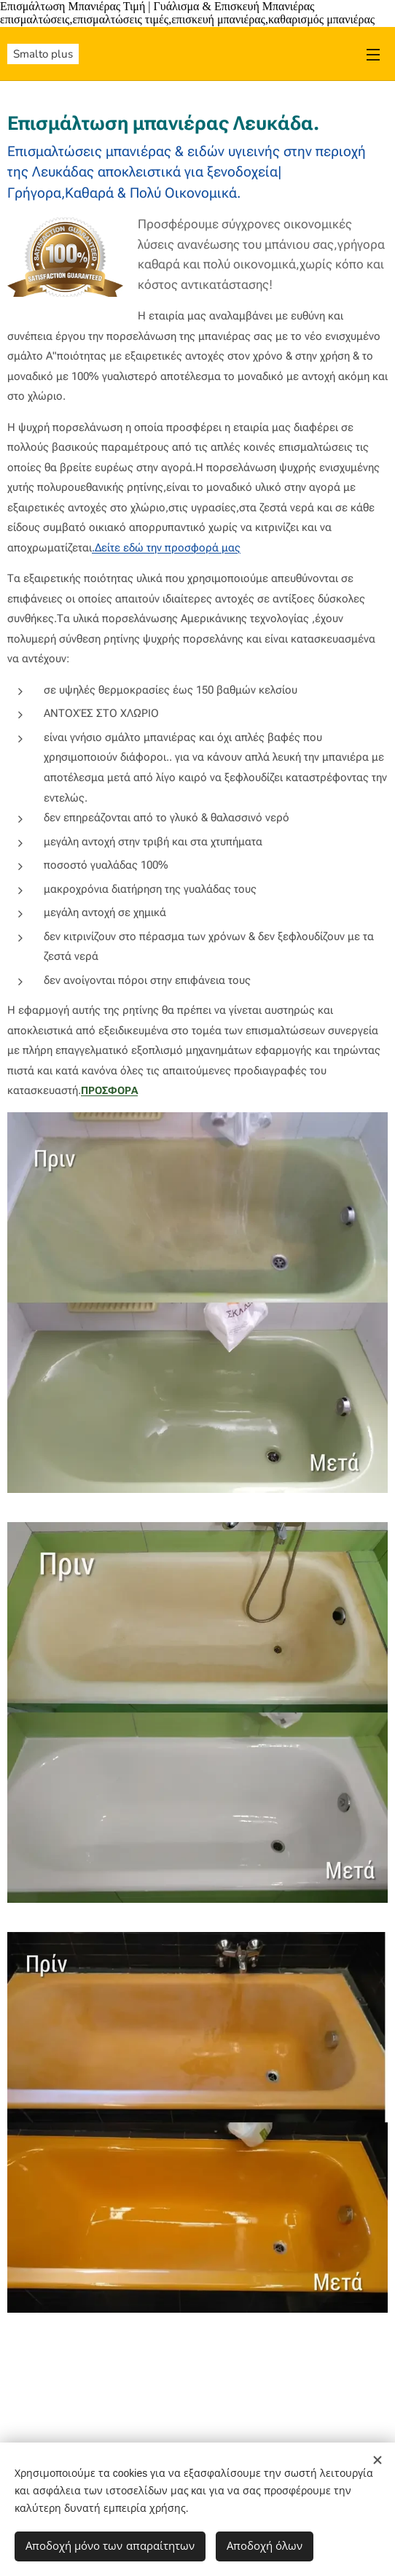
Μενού (373, 54)
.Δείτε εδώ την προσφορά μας (166, 547)
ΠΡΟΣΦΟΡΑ (109, 1090)
